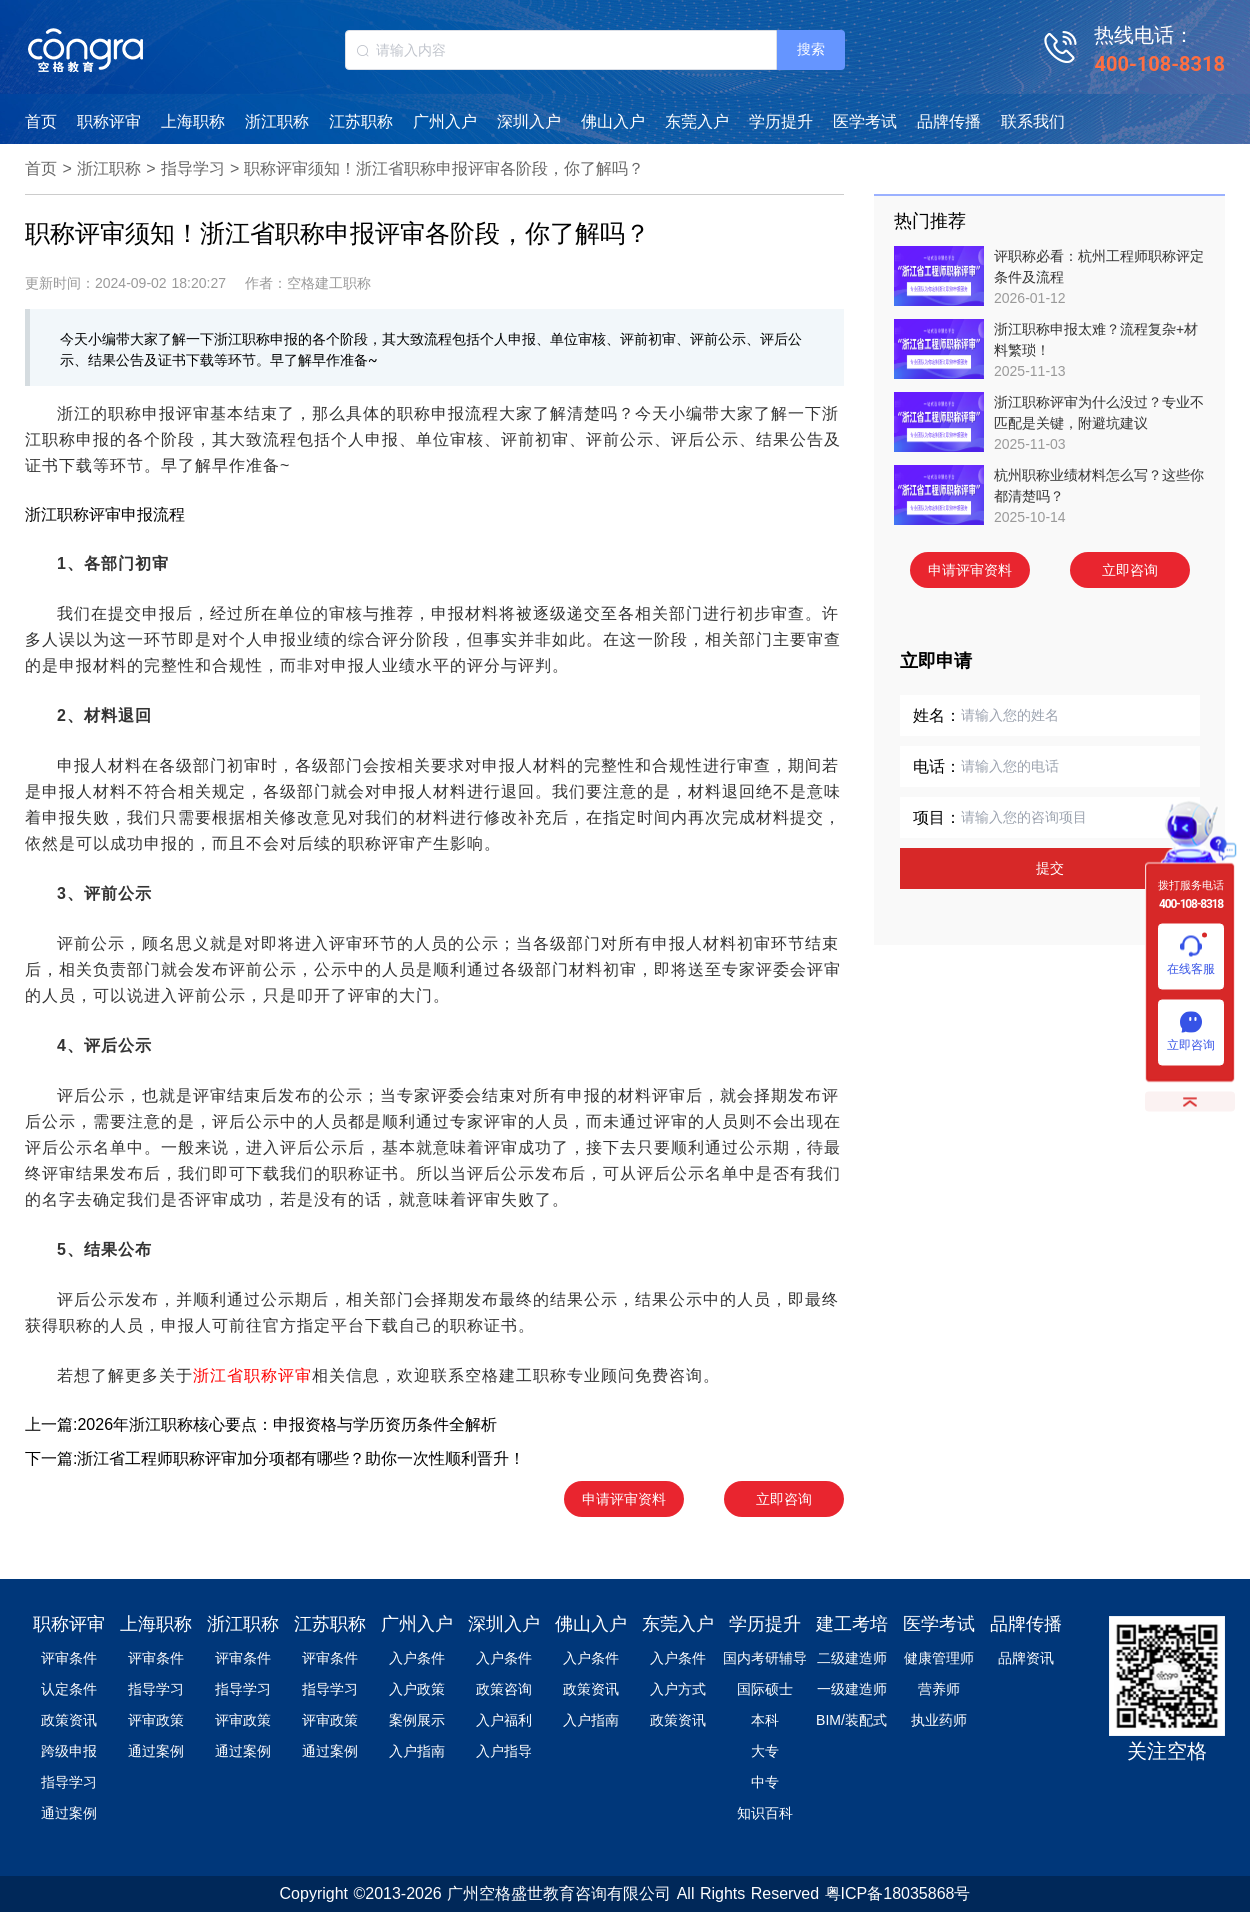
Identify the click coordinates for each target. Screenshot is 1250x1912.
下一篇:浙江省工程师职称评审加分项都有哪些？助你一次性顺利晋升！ (275, 1458)
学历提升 (781, 121)
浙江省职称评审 (252, 1375)
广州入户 (445, 121)
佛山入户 (613, 121)
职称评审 (109, 121)
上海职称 (193, 121)
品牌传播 (949, 121)
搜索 (811, 49)
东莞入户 (697, 121)
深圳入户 (529, 121)
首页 (41, 121)
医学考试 (865, 121)
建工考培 (852, 1624)
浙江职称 (277, 121)
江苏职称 (361, 121)
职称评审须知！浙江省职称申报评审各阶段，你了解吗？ (444, 168)
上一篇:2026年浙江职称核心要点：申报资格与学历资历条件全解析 (261, 1424)
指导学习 (193, 168)
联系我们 (1033, 121)
